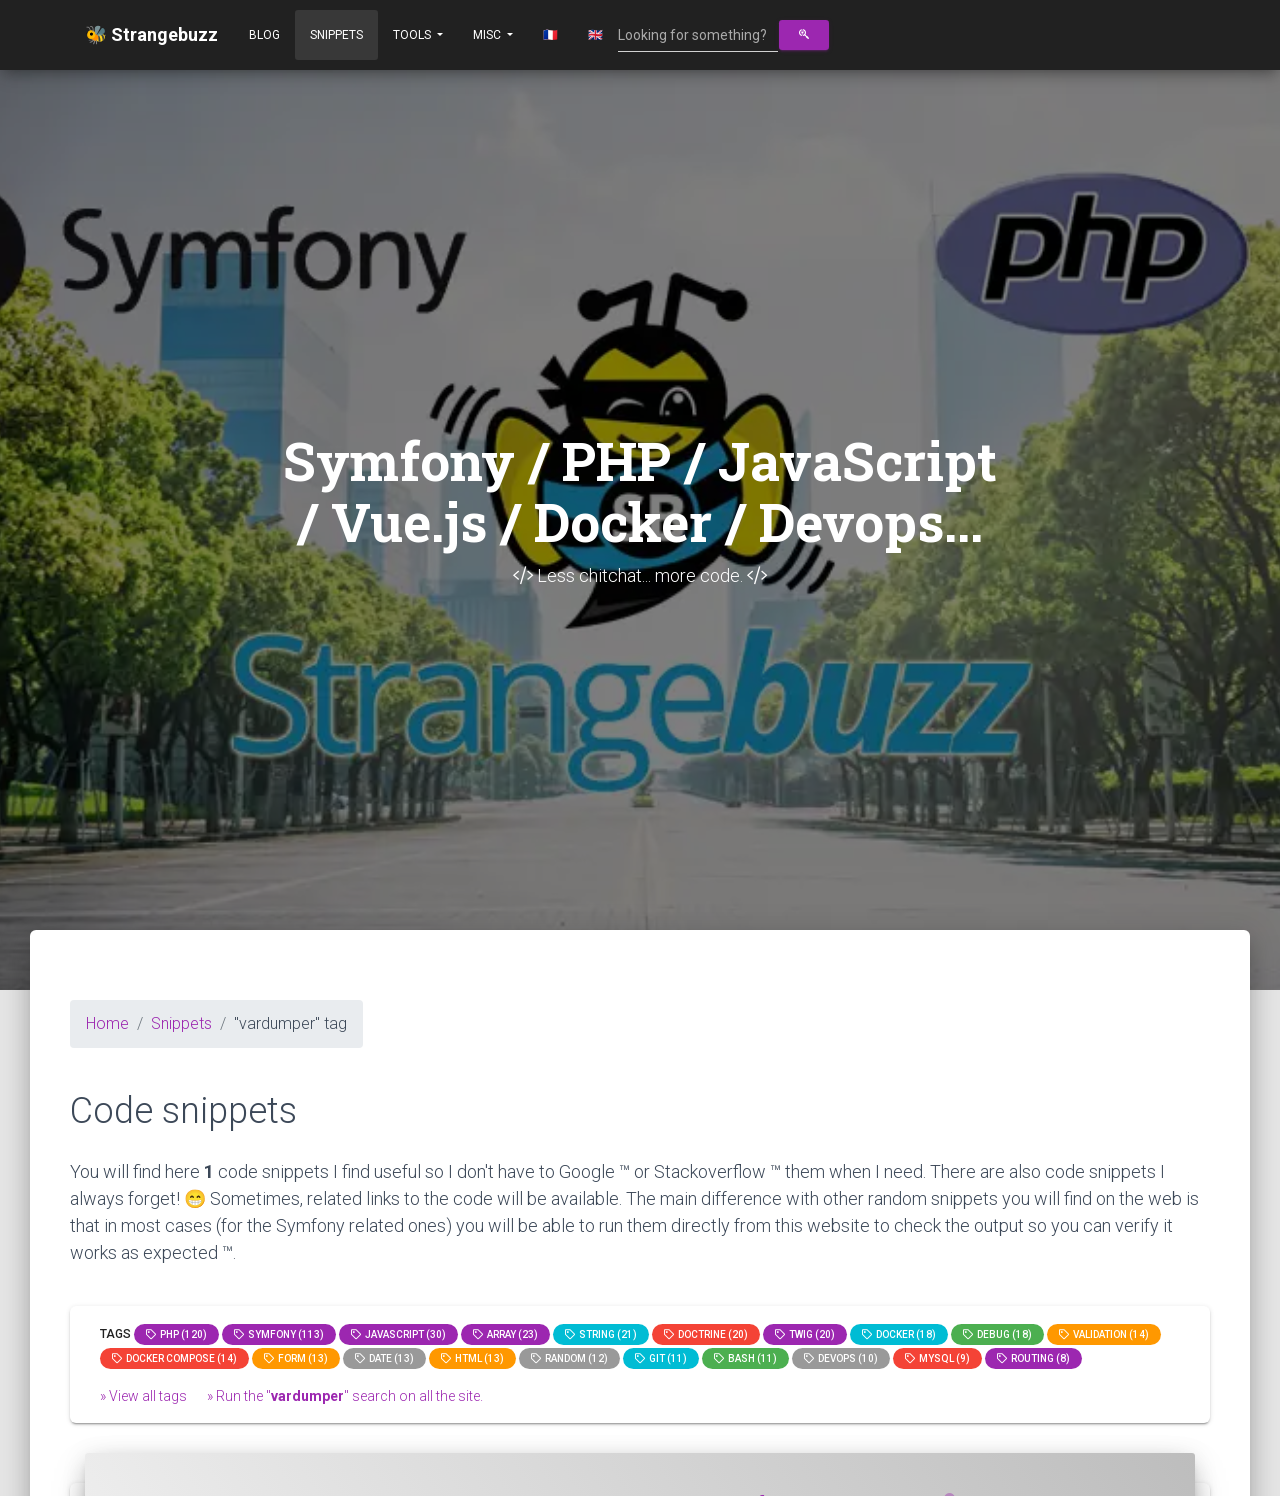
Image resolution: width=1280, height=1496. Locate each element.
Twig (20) (805, 1334)
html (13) (472, 1358)
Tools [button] (413, 35)
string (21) (601, 1334)
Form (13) (296, 1358)
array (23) (505, 1334)
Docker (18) (899, 1334)
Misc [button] (488, 35)
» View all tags (143, 1396)
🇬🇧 (595, 35)
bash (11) (745, 1358)
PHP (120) (176, 1334)
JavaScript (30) (398, 1334)
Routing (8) (1033, 1358)
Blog (264, 35)
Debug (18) (997, 1334)
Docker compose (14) (174, 1358)
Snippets (336, 35)
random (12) (569, 1358)
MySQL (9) (937, 1358)
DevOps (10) (841, 1358)
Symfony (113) (279, 1334)
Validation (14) (1104, 1334)
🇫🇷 (550, 35)
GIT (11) (661, 1358)
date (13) (384, 1358)
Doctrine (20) (706, 1334)
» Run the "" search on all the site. (345, 1396)
